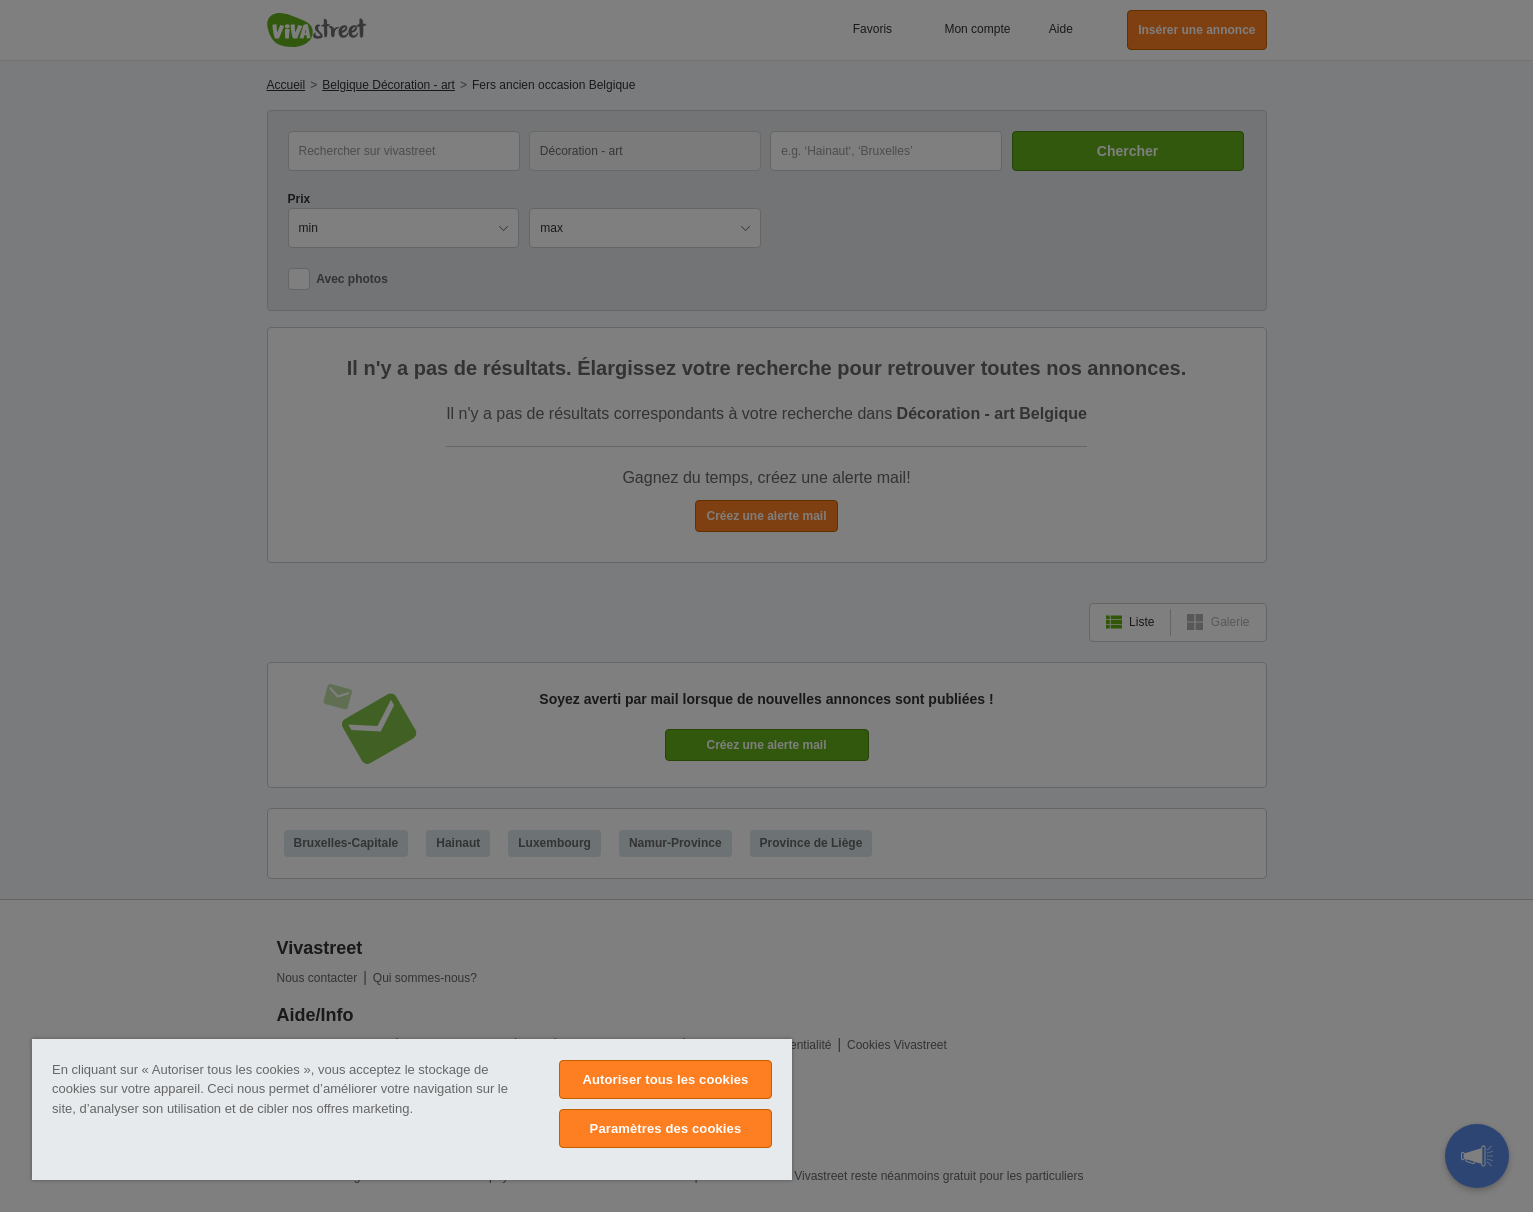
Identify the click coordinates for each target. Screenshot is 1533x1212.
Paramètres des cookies (666, 1128)
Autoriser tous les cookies (665, 1079)
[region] (412, 1109)
